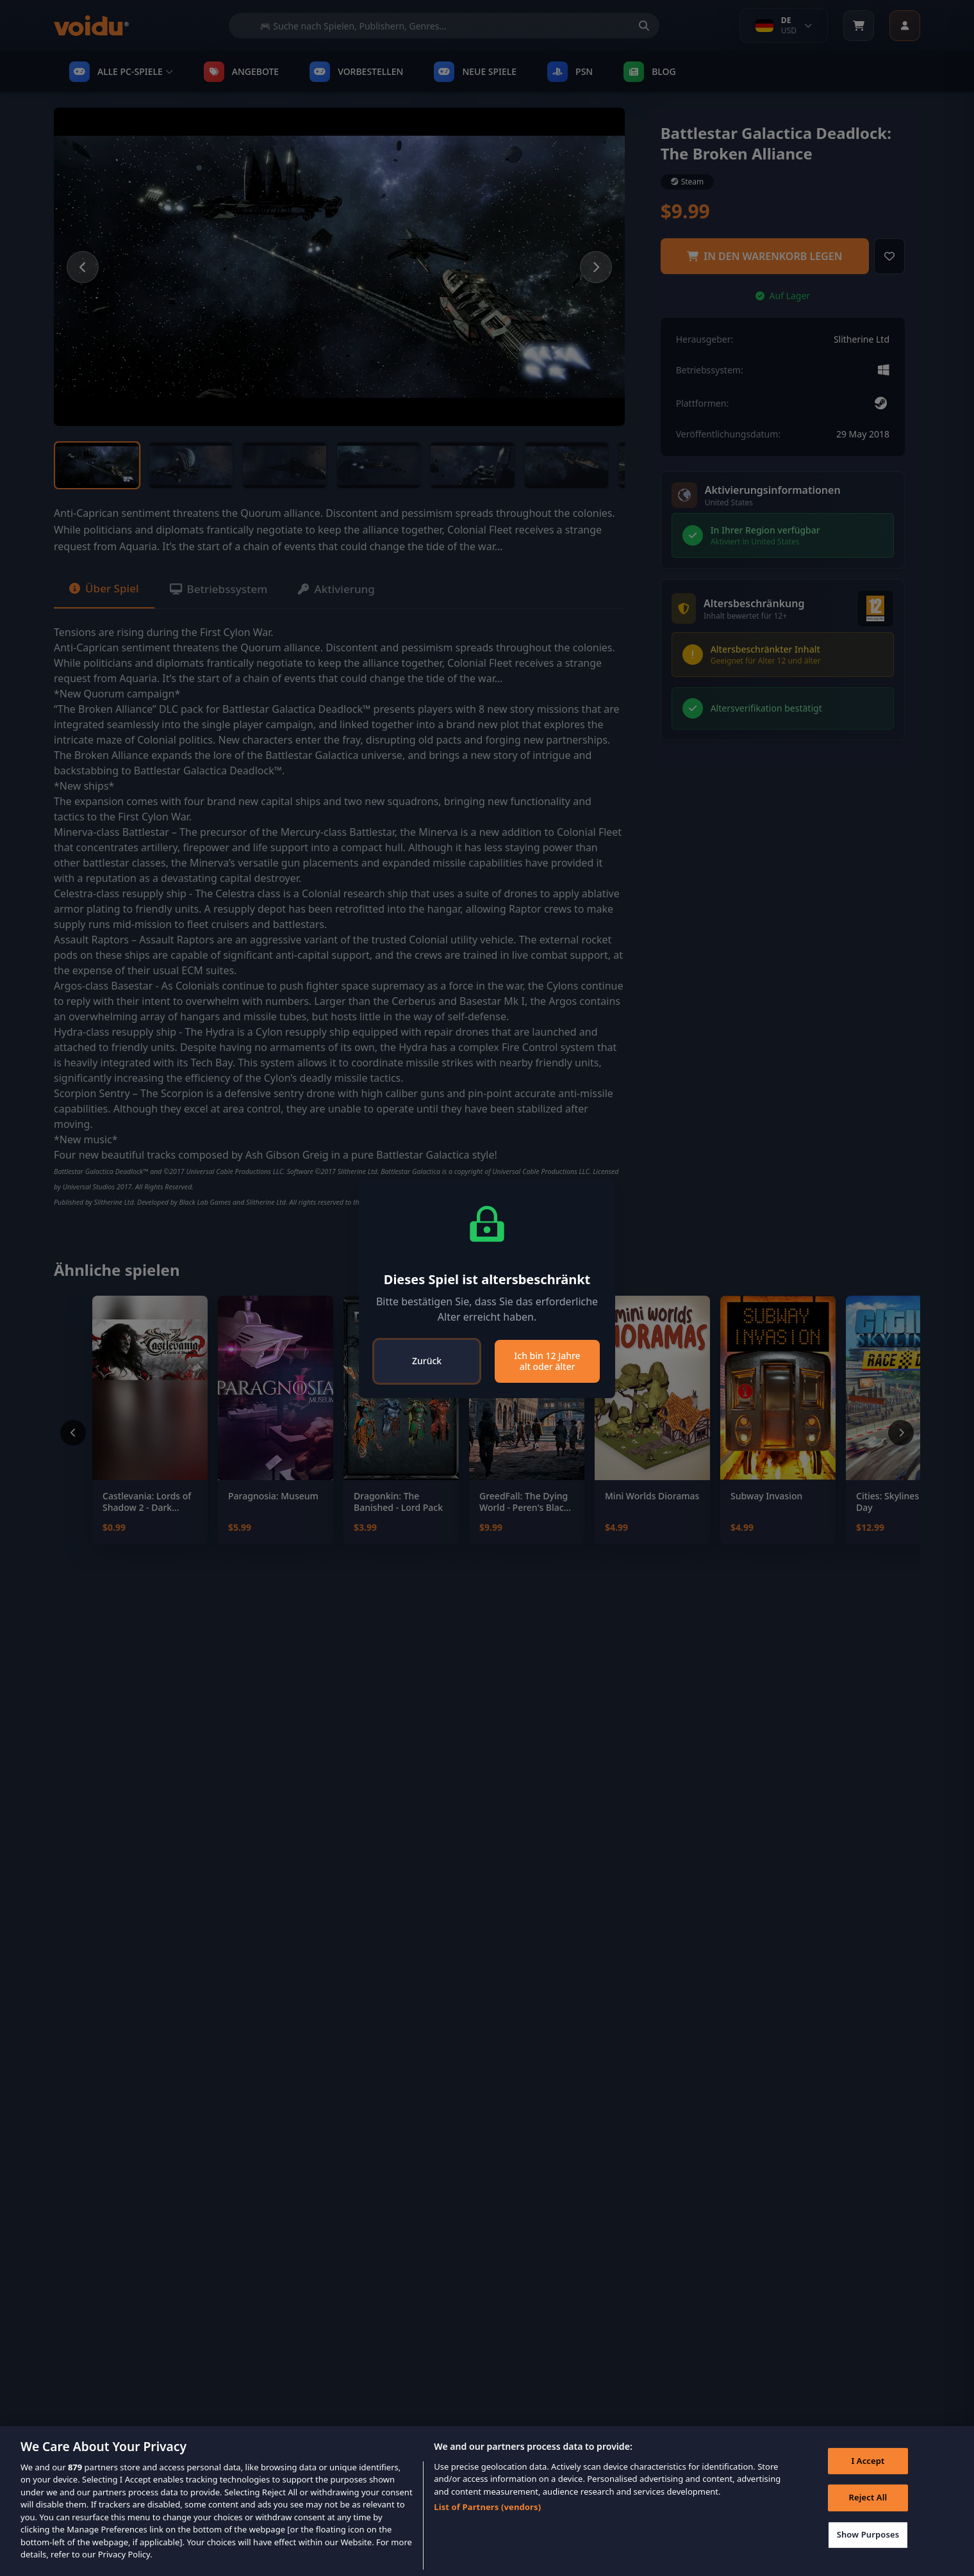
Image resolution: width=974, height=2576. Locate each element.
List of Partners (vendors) (487, 2507)
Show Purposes (866, 2536)
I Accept (865, 2462)
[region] (487, 2501)
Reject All (865, 2500)
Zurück (427, 1361)
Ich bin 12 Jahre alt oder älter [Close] (547, 1361)
